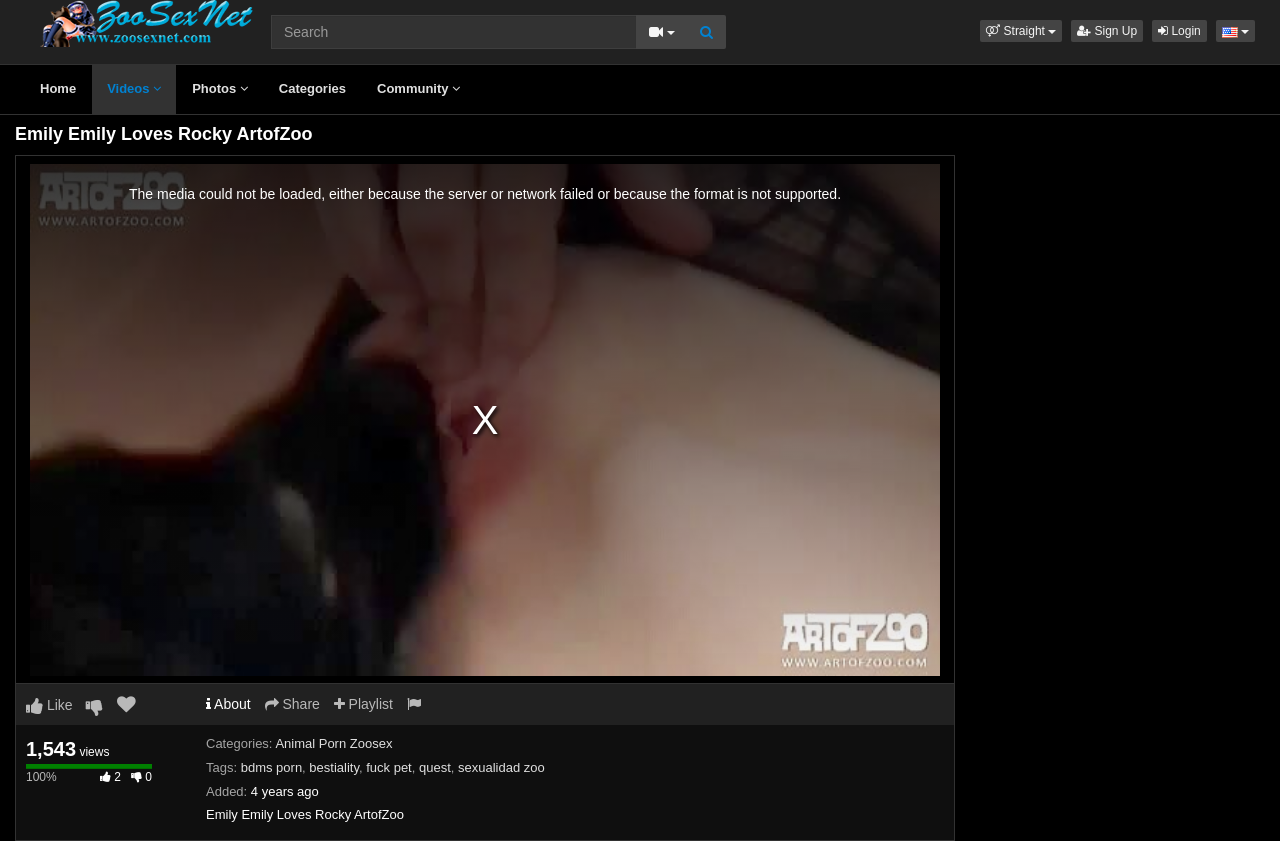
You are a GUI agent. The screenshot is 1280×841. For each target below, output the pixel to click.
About (228, 704)
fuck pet (389, 767)
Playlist (363, 704)
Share (292, 704)
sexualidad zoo (501, 767)
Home (58, 88)
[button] (1021, 31)
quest (435, 767)
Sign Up (1107, 31)
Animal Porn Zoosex (333, 743)
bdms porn (271, 767)
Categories (312, 88)
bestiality (334, 767)
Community (418, 88)
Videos (134, 88)
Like (49, 705)
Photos (220, 88)
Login (1179, 31)
